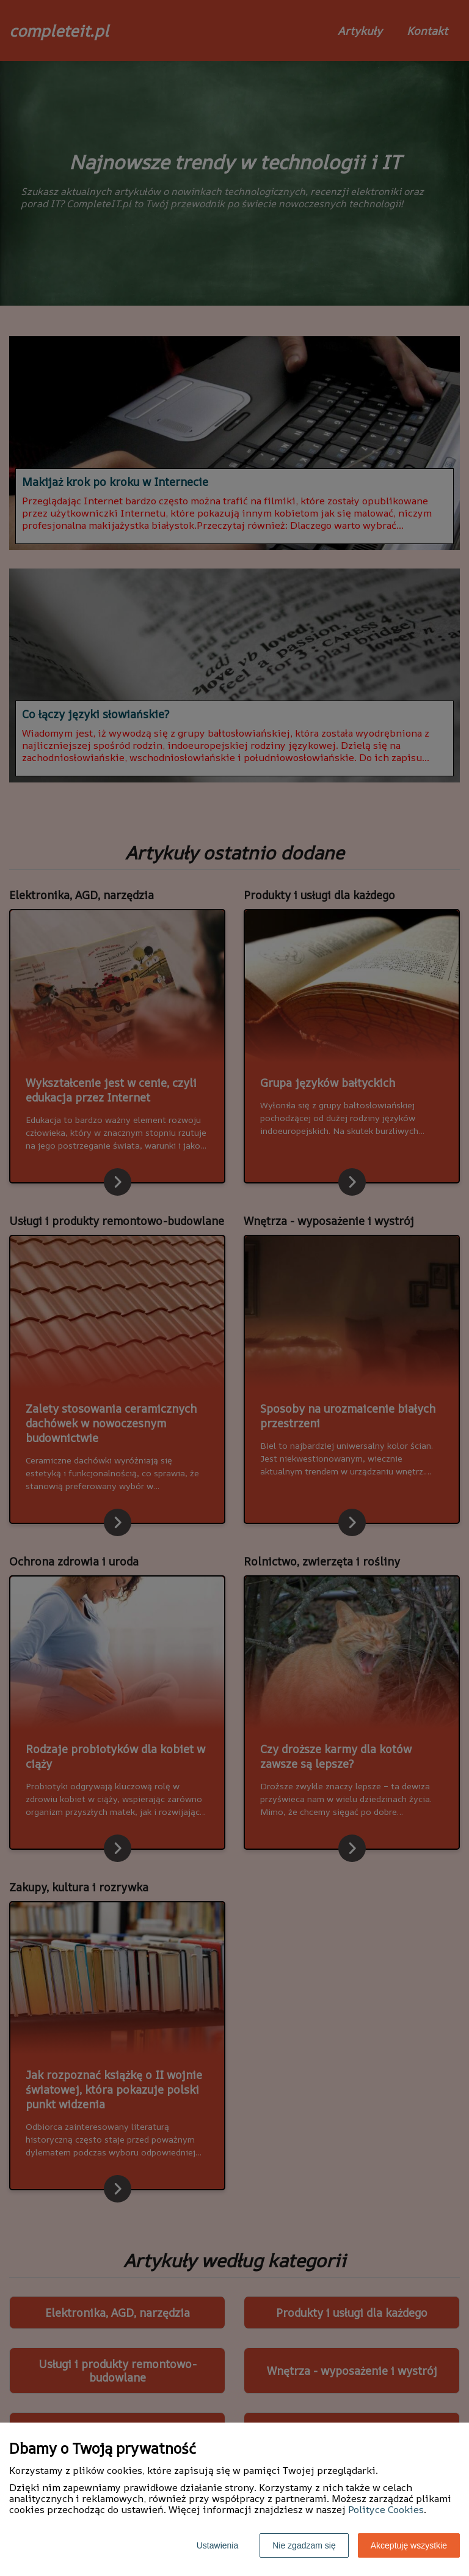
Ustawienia (217, 2545)
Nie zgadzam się (304, 2545)
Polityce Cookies (386, 2509)
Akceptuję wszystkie (409, 2545)
